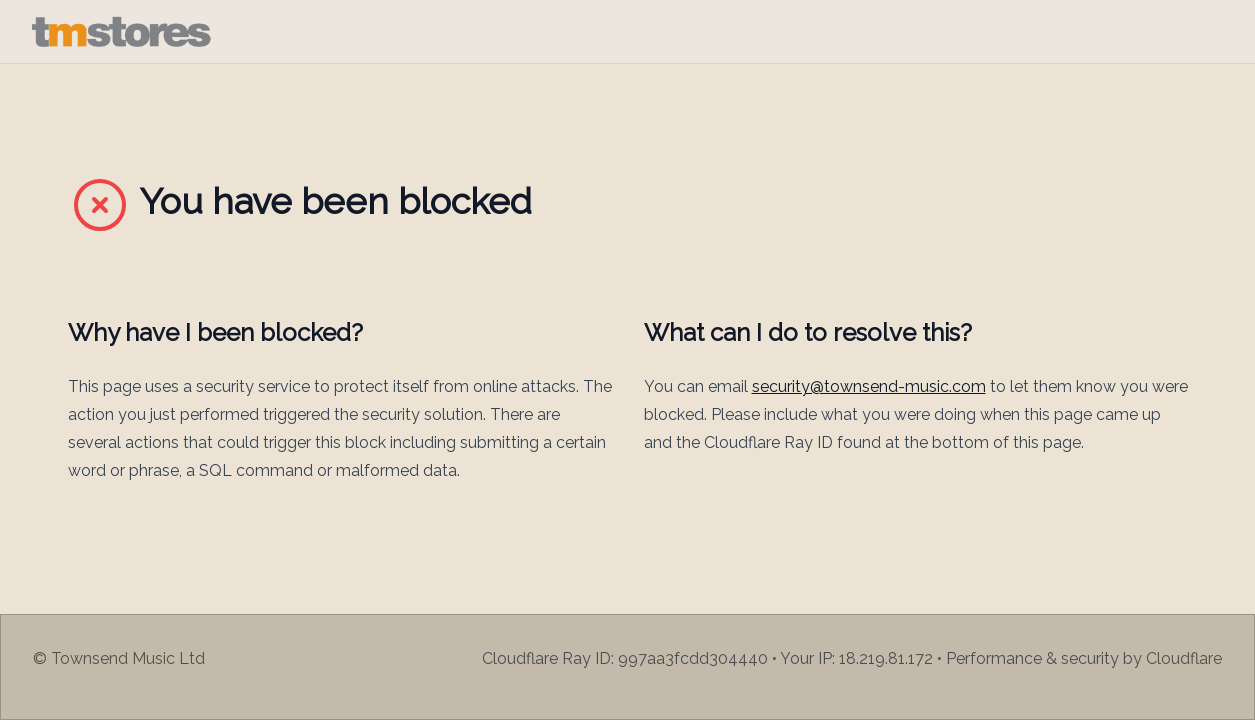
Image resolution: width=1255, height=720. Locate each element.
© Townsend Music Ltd (119, 658)
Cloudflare (1184, 658)
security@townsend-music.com (869, 386)
